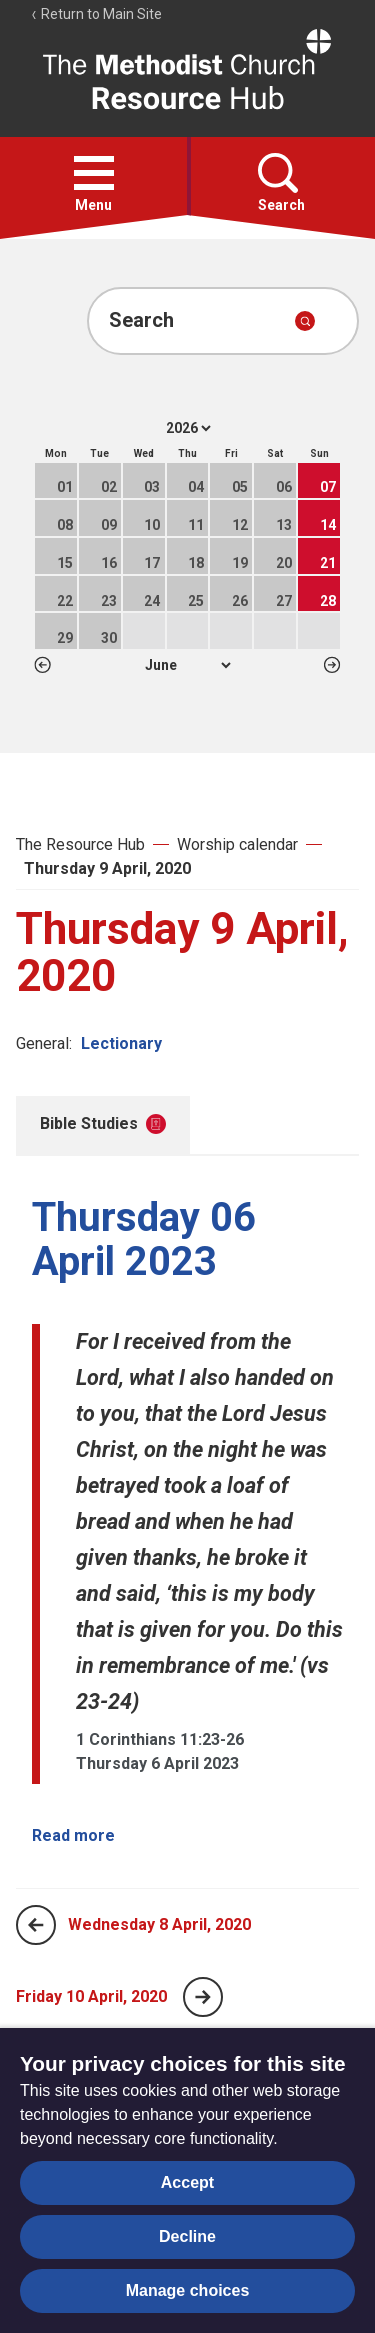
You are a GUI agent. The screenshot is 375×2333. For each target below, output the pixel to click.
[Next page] (203, 1997)
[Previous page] (36, 1925)
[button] (94, 173)
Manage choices (188, 2290)
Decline (187, 2236)
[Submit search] (305, 321)
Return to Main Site (96, 14)
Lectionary (121, 1043)
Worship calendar (237, 844)
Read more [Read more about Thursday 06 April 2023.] (73, 1835)
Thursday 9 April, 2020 (107, 868)
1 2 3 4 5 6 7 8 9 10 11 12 (187, 665)
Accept (187, 2182)
